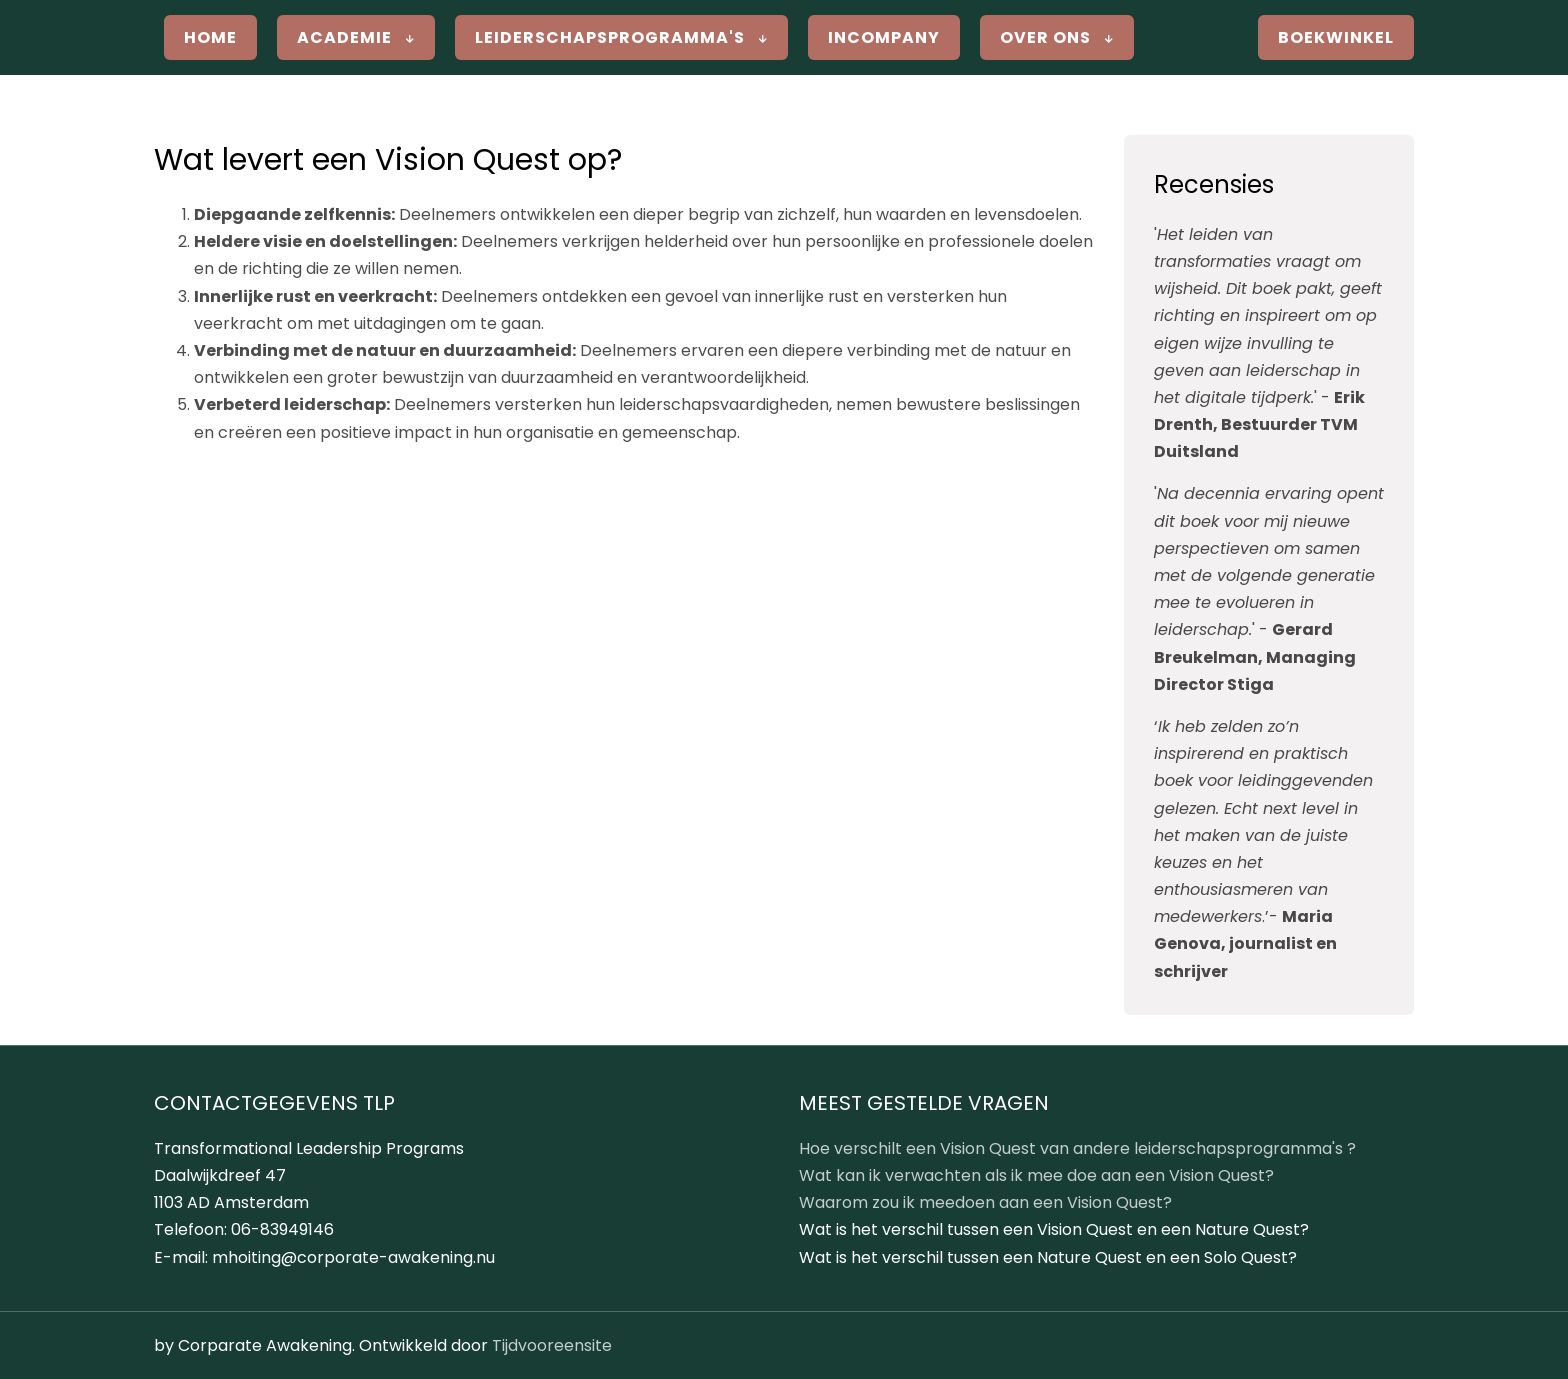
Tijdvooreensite (552, 1345)
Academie (356, 37)
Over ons (1057, 37)
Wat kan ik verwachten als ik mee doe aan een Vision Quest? (1036, 1175)
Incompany (884, 37)
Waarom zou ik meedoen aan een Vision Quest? (985, 1202)
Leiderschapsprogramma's (621, 37)
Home (210, 37)
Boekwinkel (1336, 37)
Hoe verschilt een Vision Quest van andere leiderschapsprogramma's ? (1077, 1148)
